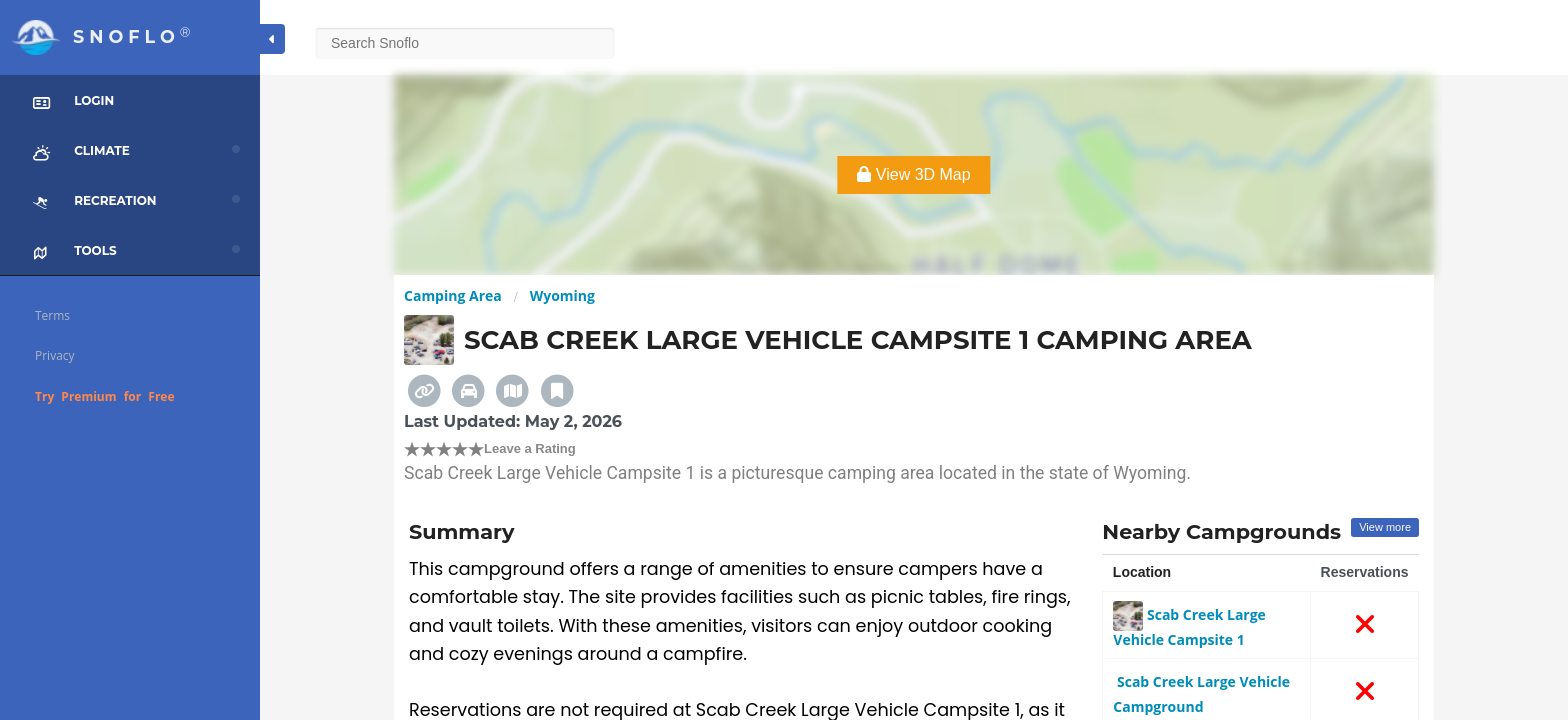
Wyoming (562, 295)
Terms (52, 315)
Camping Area (453, 295)
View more (1385, 527)
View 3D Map (913, 174)
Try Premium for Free (105, 396)
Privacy (55, 355)
